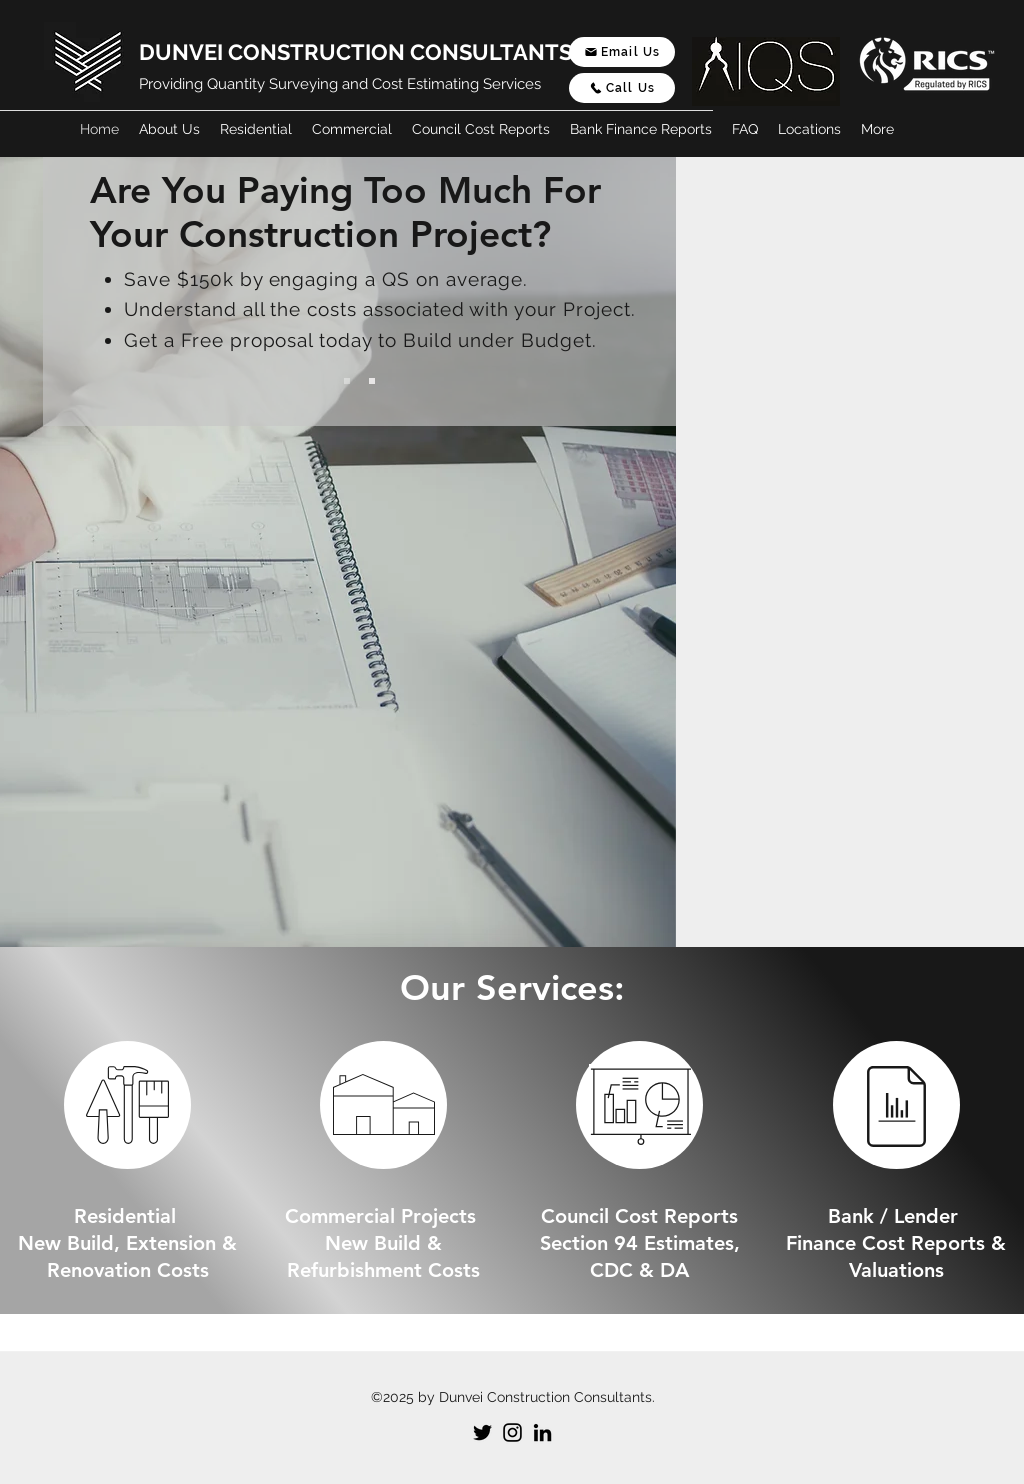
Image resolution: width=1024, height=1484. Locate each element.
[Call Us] (622, 88)
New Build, (72, 1243)
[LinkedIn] (542, 1432)
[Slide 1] (347, 381)
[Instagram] (512, 1432)
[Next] (627, 291)
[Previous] (92, 291)
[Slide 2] (372, 381)
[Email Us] (622, 52)
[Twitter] (482, 1432)
